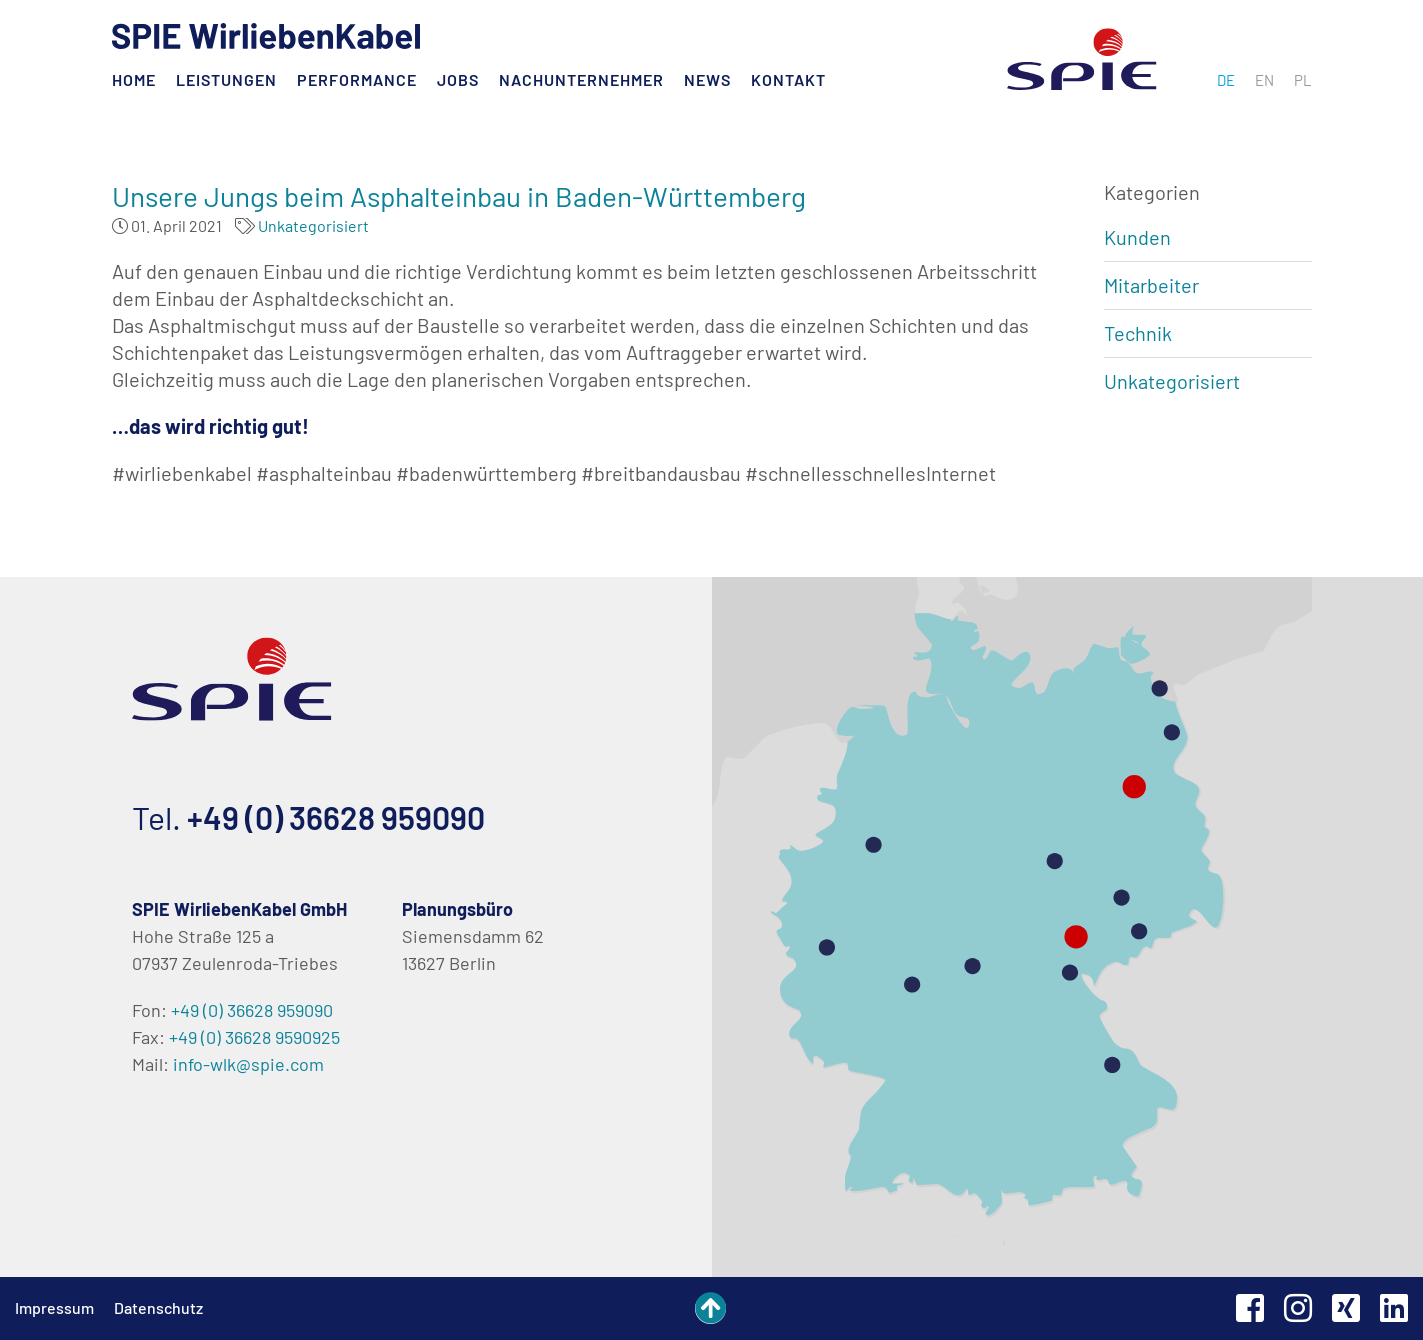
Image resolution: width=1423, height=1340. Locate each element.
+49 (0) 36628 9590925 (254, 1037)
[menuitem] (1226, 80)
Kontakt (788, 79)
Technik (1138, 333)
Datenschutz (158, 1307)
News (707, 79)
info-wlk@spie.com (248, 1064)
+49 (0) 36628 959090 (336, 817)
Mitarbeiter (1151, 285)
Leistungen (226, 79)
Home (134, 79)
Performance (357, 79)
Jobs (458, 79)
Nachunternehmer (581, 79)
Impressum (54, 1307)
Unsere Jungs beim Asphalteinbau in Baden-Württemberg (459, 196)
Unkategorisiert (313, 225)
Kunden (1137, 237)
